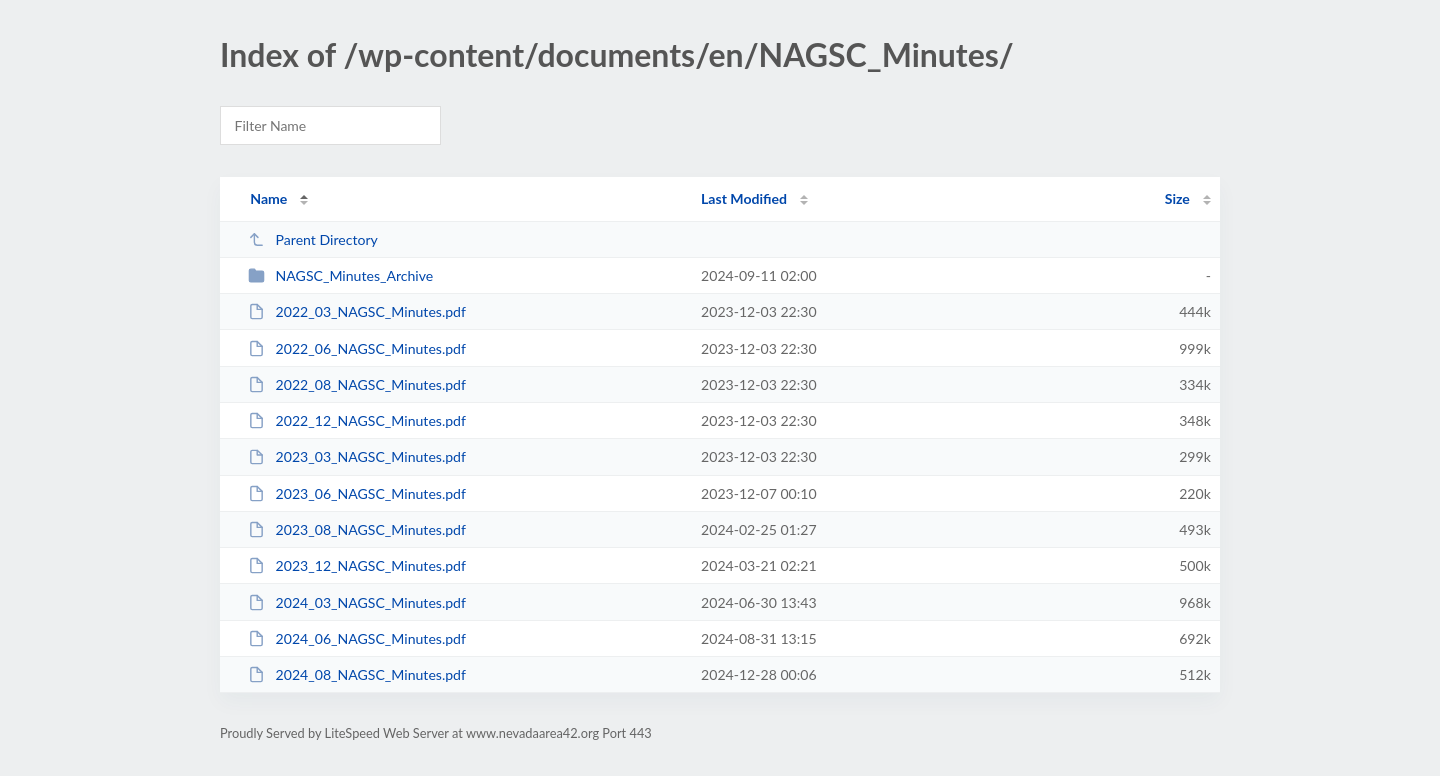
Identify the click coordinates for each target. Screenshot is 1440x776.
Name (268, 198)
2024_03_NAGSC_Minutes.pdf (357, 602)
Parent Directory (313, 239)
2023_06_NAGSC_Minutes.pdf (357, 493)
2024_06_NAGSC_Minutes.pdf (357, 638)
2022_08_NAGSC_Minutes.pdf (357, 384)
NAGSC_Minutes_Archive (340, 275)
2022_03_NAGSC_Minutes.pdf (357, 311)
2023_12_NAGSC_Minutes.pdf (357, 565)
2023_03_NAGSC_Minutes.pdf (357, 456)
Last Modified (744, 198)
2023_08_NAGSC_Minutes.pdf (357, 529)
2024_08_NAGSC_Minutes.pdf (357, 674)
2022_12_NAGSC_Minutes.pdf (357, 420)
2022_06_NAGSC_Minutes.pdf (357, 348)
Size (1177, 198)
